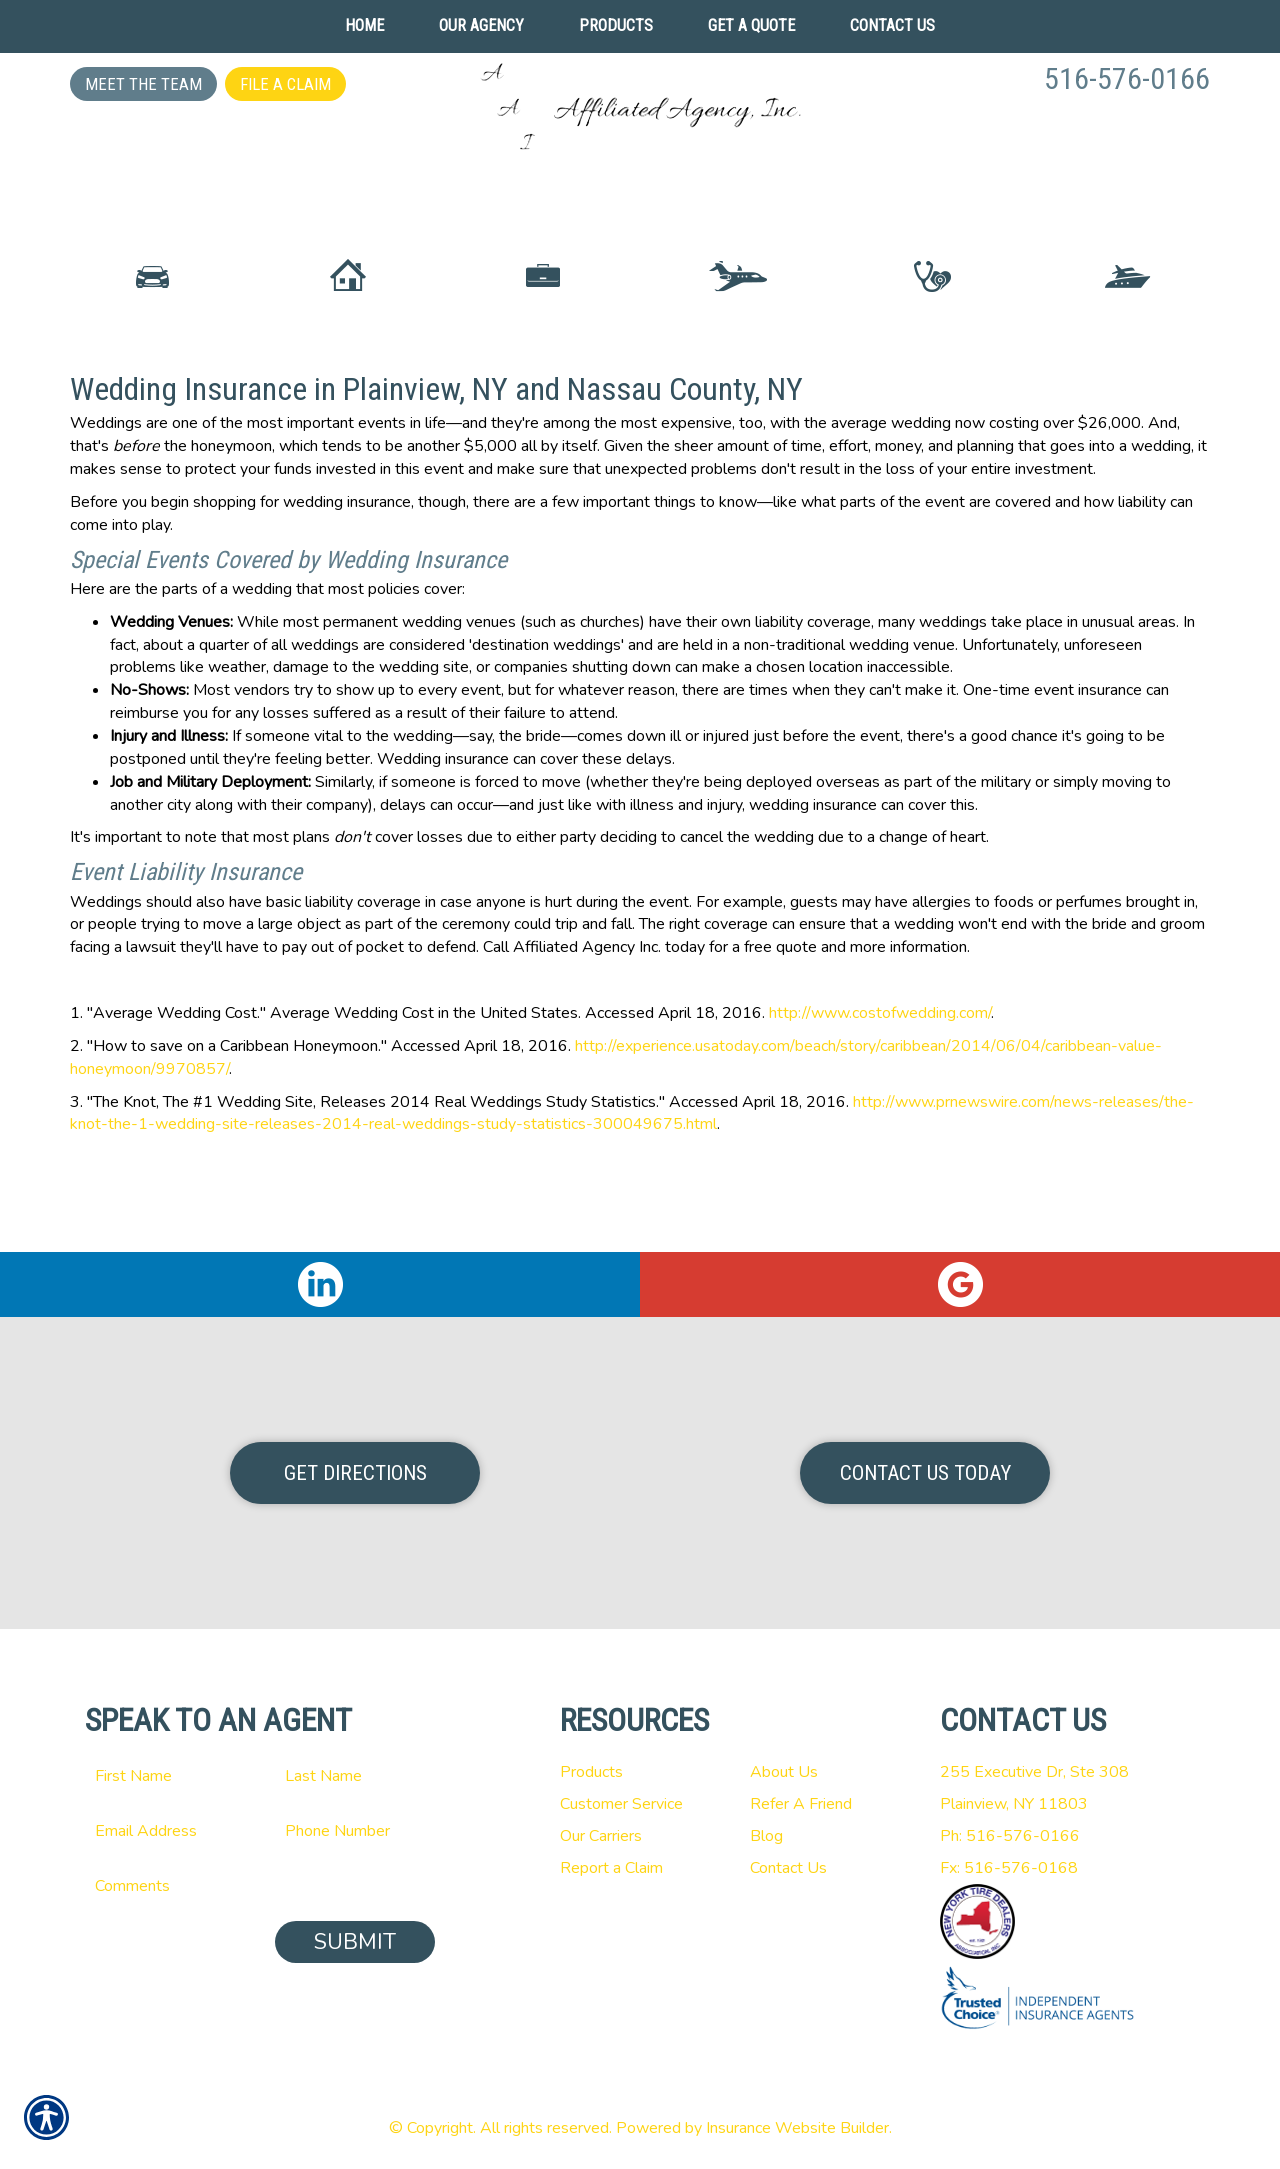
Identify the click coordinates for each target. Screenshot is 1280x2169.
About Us (784, 1772)
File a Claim (285, 84)
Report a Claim (611, 1868)
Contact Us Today (925, 1473)
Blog (766, 1836)
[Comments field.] (260, 1886)
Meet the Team (143, 84)
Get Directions (355, 1473)
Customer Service (621, 1804)
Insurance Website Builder (797, 2128)
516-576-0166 (1127, 78)
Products (591, 1772)
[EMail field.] (165, 1831)
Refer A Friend (801, 1804)
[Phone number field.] (355, 1831)
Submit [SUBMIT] (355, 1942)
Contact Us (788, 1868)
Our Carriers (601, 1836)
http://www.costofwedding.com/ (880, 1103)
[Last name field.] (355, 1776)
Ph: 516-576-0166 (1010, 1836)
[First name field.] (165, 1776)
